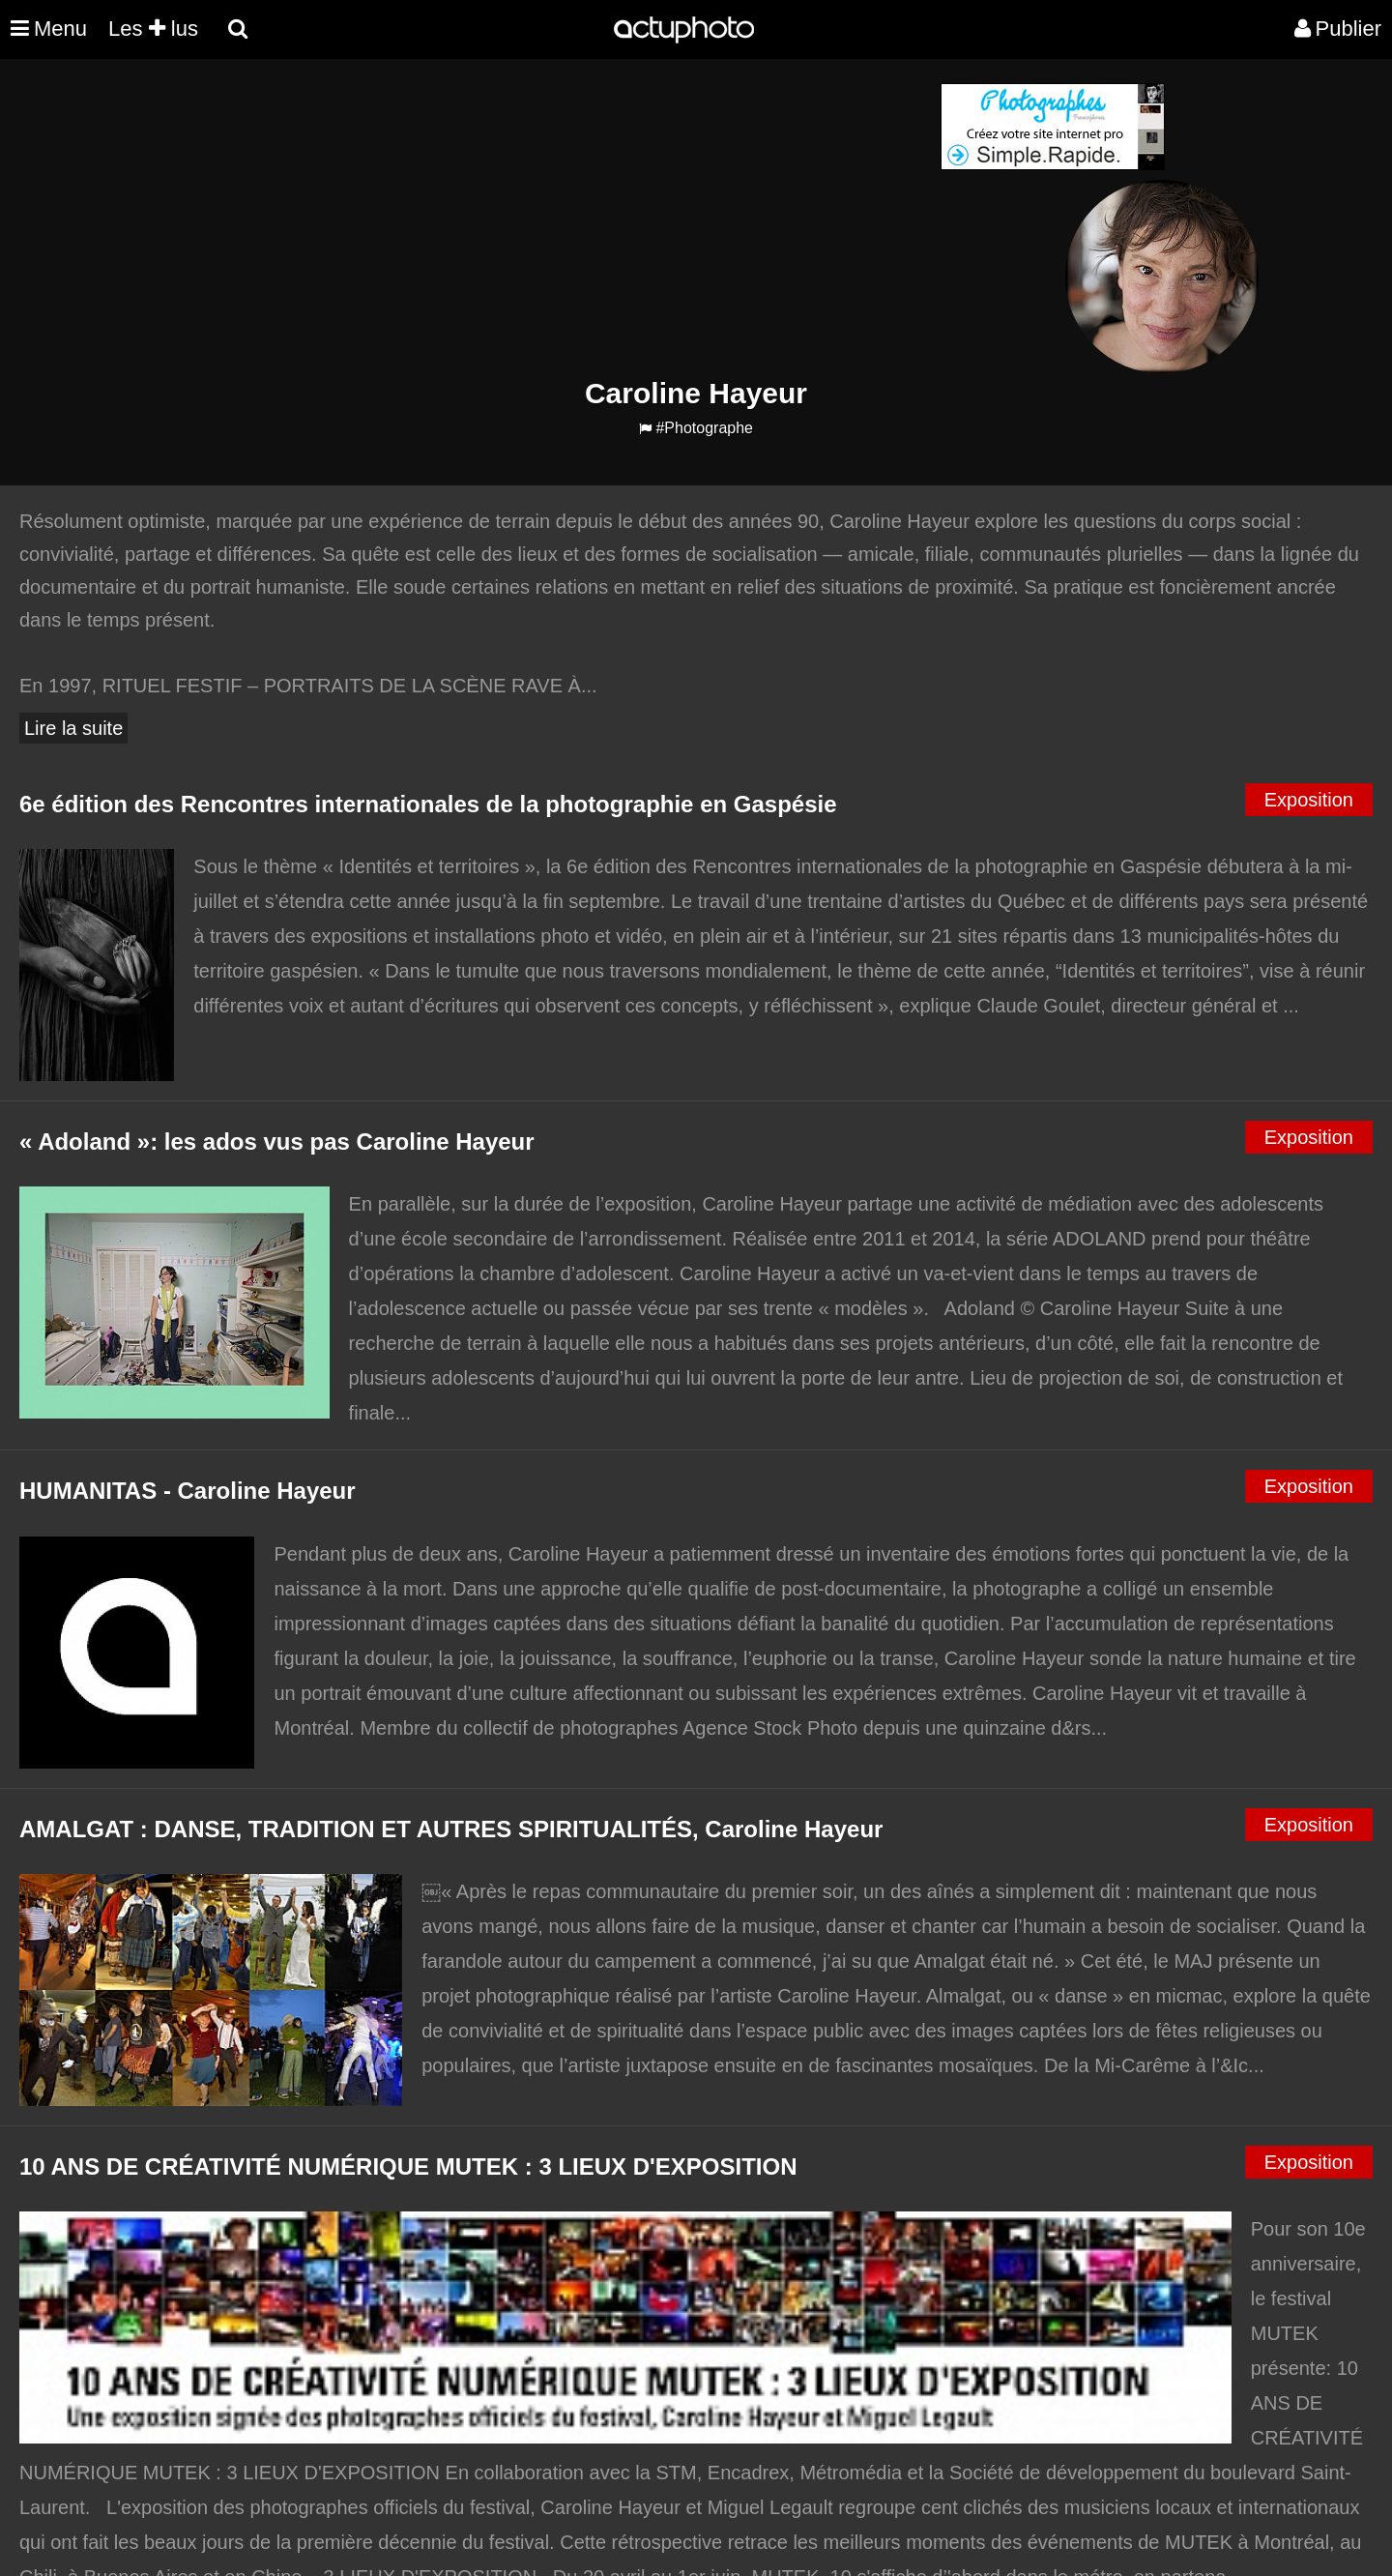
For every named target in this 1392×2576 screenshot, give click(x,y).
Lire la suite (73, 728)
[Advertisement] (579, 218)
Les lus (153, 28)
